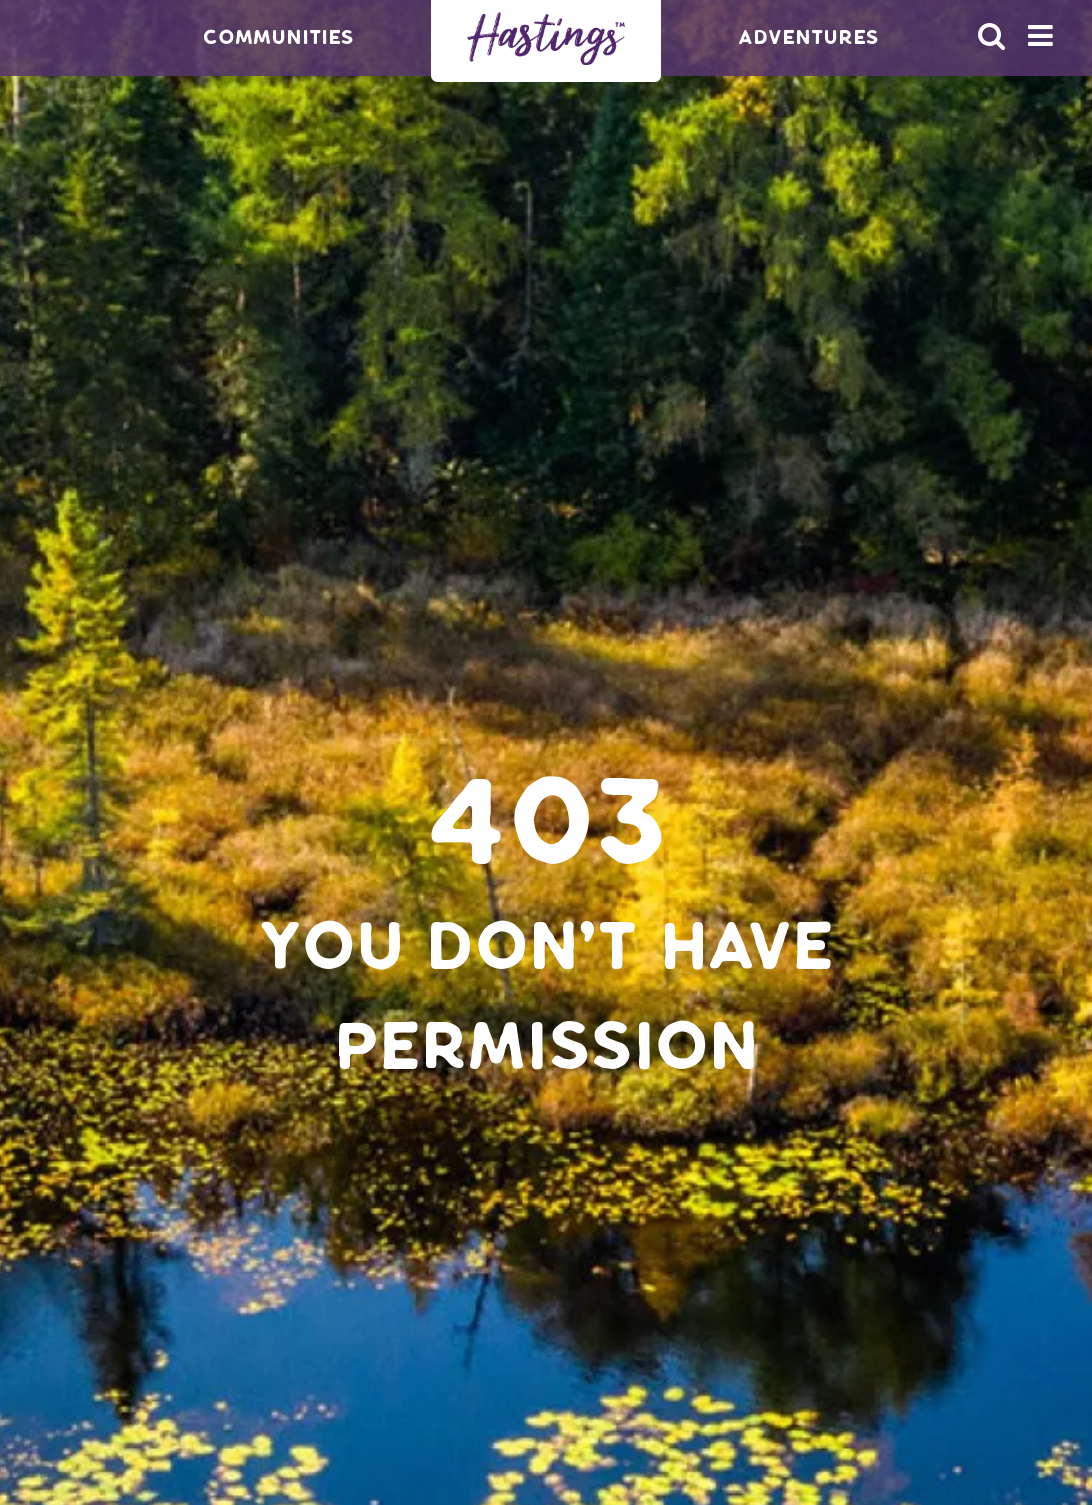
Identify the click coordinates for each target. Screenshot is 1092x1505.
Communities (278, 37)
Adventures (808, 37)
